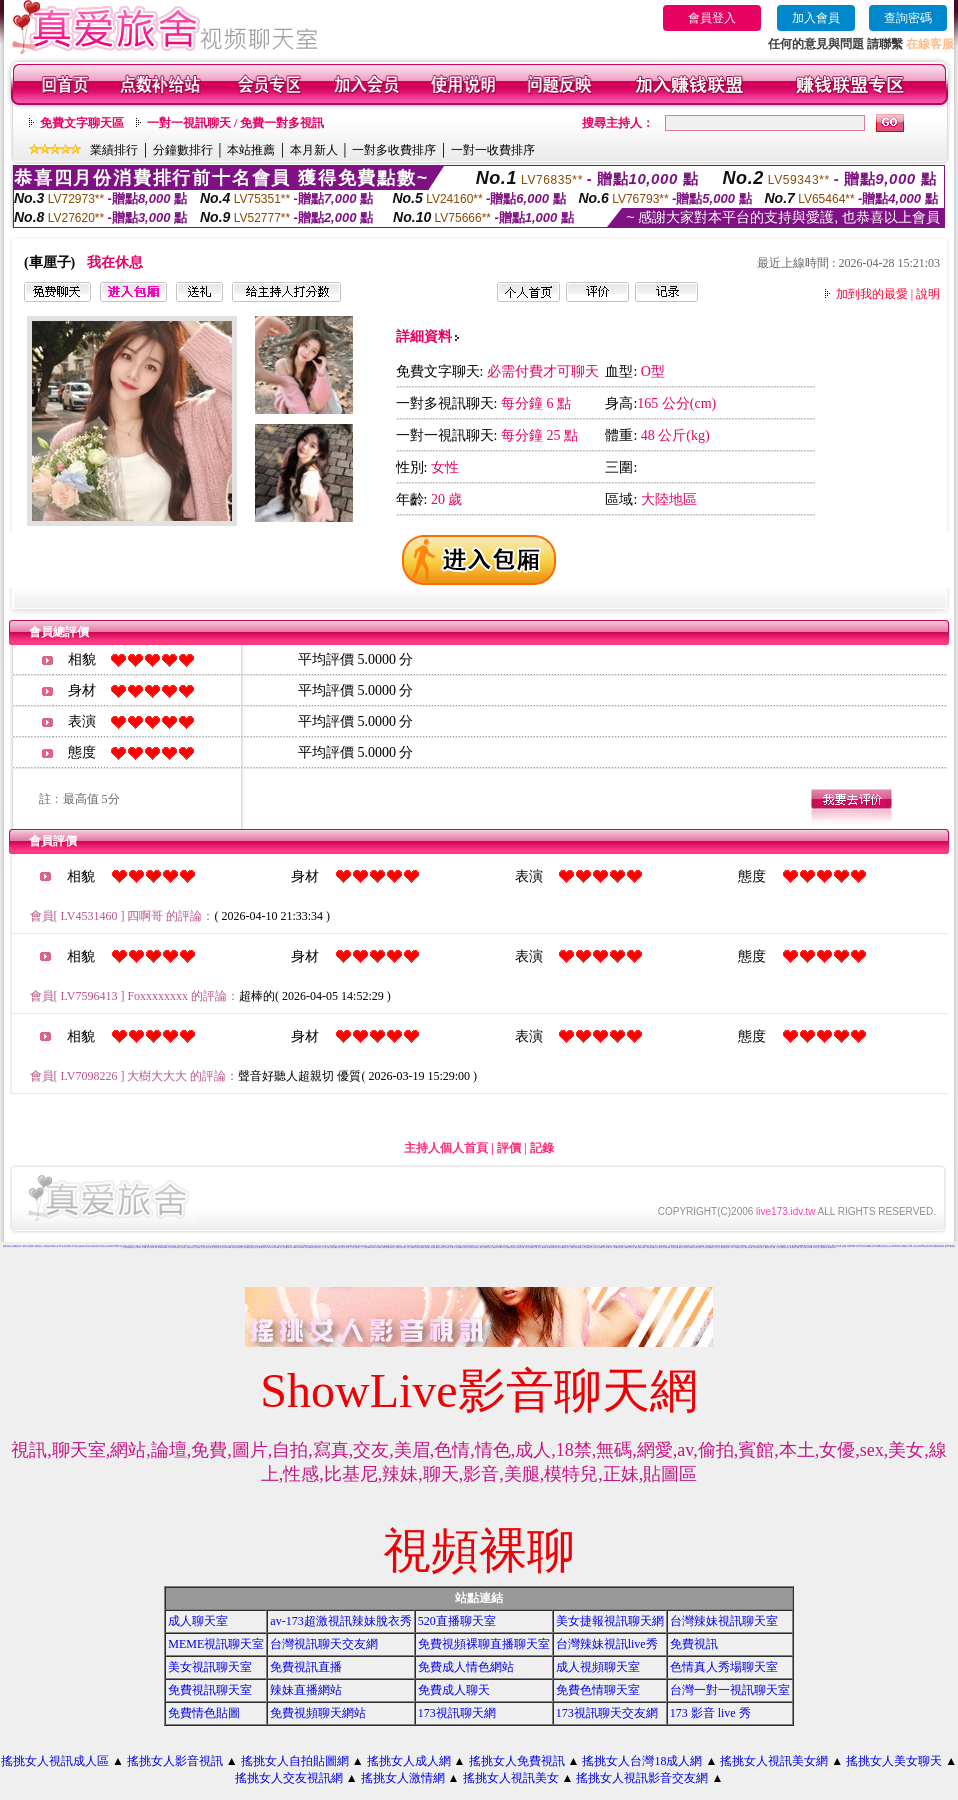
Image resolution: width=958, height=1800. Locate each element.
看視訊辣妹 (520, 1247)
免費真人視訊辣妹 (622, 1245)
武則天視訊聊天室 (28, 1246)
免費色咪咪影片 (936, 1246)
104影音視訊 (364, 1245)
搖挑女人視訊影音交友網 (642, 1778)
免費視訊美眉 (425, 1247)
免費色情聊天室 (598, 1690)
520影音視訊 (505, 1247)
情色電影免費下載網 (85, 1246)
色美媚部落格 (700, 1246)
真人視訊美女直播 (354, 1247)
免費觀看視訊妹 (794, 1247)
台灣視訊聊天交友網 (324, 1644)
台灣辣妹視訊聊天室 (724, 1621)
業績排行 (114, 150)
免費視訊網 (332, 1247)
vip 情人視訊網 (141, 1247)
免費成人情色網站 (466, 1667)
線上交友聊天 (283, 1247)
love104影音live (274, 1247)
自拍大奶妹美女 (214, 1247)
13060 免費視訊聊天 (236, 1247)
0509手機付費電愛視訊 (536, 1245)
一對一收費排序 (493, 150)
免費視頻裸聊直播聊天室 (484, 1644)
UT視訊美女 (393, 1247)
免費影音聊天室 (566, 1247)
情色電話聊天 (474, 1247)
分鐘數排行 (183, 150)
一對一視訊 (345, 1247)
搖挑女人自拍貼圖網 (295, 1761)
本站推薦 (251, 150)
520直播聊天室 (457, 1621)
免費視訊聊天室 (210, 1690)
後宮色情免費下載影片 (608, 1246)
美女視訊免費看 (440, 1247)
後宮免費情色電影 (576, 1247)
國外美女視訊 (133, 1247)
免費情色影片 (385, 1247)
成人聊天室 (198, 1621)
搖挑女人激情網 (403, 1778)
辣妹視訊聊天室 (620, 1247)
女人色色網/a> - (198, 1247)
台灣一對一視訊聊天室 (730, 1690)
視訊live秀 (307, 1247)
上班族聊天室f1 (918, 1246)
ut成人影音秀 (613, 1247)
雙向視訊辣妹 (528, 1247)
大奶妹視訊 (761, 1247)
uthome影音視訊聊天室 (556, 1247)
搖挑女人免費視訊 (517, 1761)
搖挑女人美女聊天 (894, 1761)
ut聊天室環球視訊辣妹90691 (885, 1246)
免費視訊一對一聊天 (774, 1245)
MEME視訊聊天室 (216, 1644)
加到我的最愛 (872, 294)
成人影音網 (598, 1247)
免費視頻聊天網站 (318, 1713)
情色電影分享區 (927, 1246)
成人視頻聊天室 (598, 1667)
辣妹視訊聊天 (497, 1247)
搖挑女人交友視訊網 (289, 1778)
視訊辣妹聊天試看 (640, 1247)
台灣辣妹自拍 (786, 1247)
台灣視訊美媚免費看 (840, 1246)
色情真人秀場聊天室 (724, 1667)
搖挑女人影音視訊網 (75, 1246)
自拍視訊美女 (110, 1245)
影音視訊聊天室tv (675, 1247)
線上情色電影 (457, 1247)
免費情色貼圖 (204, 1713)
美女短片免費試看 (205, 1247)
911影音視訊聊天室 (684, 1247)
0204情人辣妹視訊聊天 (56, 1246)
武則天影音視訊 (356, 1245)
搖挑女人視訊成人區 (55, 1761)
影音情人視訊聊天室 (715, 1247)
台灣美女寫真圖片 (182, 1247)
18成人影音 (605, 1247)
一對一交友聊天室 (364, 1247)
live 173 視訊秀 (910, 1246)
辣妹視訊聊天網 (649, 1247)
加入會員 (816, 18)
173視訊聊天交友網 (607, 1713)
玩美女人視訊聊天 (945, 1246)
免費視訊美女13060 (872, 1246)
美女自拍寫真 (741, 1247)
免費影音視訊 (482, 1247)
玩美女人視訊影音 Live (861, 1246)
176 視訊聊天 (150, 1247)
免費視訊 (47, 1246)
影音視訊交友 (122, 1246)
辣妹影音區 (591, 1247)
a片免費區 (808, 1247)
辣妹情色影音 (585, 1247)
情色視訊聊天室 (400, 1247)
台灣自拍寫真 (66, 1246)
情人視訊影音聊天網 (664, 1247)
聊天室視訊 (338, 1247)
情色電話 (190, 1247)
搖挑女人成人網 (409, 1761)
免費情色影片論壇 (11, 1246)
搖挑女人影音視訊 (175, 1761)
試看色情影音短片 (573, 1245)
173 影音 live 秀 (710, 1713)
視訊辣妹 (656, 1247)
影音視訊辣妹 (489, 1247)
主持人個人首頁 (446, 1148)
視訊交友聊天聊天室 (536, 1247)
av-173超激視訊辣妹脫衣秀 (340, 1621)
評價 (509, 1148)
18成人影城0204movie (160, 1247)
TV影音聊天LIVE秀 (899, 1246)
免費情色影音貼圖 (940, 1245)
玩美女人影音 (114, 1246)
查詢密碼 (908, 18)
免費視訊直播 (306, 1667)
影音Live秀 (824, 1247)
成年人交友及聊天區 (323, 1247)
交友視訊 (245, 1247)
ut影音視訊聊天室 (630, 1247)
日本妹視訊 (755, 1247)
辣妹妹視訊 (748, 1247)
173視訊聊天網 (457, 1713)
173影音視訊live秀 (172, 1247)
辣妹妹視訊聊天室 (770, 1247)
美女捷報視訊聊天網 (610, 1621)
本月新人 (314, 150)
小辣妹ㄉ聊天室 (733, 1247)
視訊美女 (125, 1245)
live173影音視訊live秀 (374, 1247)
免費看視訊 (831, 1247)
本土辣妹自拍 (779, 1247)
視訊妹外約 (802, 1247)
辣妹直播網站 (306, 1690)
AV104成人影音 (817, 1247)
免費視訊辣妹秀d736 (105, 1246)
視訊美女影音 (409, 1247)
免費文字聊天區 (82, 123)
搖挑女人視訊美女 (511, 1778)
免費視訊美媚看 (416, 1247)
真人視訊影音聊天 (333, 1245)
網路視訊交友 (588, 1246)
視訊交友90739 (850, 1246)
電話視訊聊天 (95, 1246)
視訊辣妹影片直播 (210, 1246)
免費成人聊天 (454, 1690)
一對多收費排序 (394, 150)
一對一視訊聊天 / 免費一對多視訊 (235, 123)
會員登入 (712, 18)
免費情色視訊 (433, 1247)
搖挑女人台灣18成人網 (642, 1761)
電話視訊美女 (550, 1246)
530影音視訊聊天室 (695, 1247)
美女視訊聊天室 (210, 1667)
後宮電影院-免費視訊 (38, 1246)
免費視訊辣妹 (725, 1247)
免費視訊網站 (546, 1247)
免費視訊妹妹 (449, 1247)
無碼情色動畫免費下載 (253, 1247)
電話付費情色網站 (465, 1247)
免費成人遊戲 (218, 1246)
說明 (928, 294)
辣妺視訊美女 (19, 1246)
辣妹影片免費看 (512, 1247)
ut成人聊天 (289, 1247)
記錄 (542, 1148)
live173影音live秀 (298, 1247)
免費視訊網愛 (314, 1247)
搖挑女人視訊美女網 (774, 1761)
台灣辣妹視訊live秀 (607, 1644)
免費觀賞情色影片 (264, 1247)
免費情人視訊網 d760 (225, 1247)
